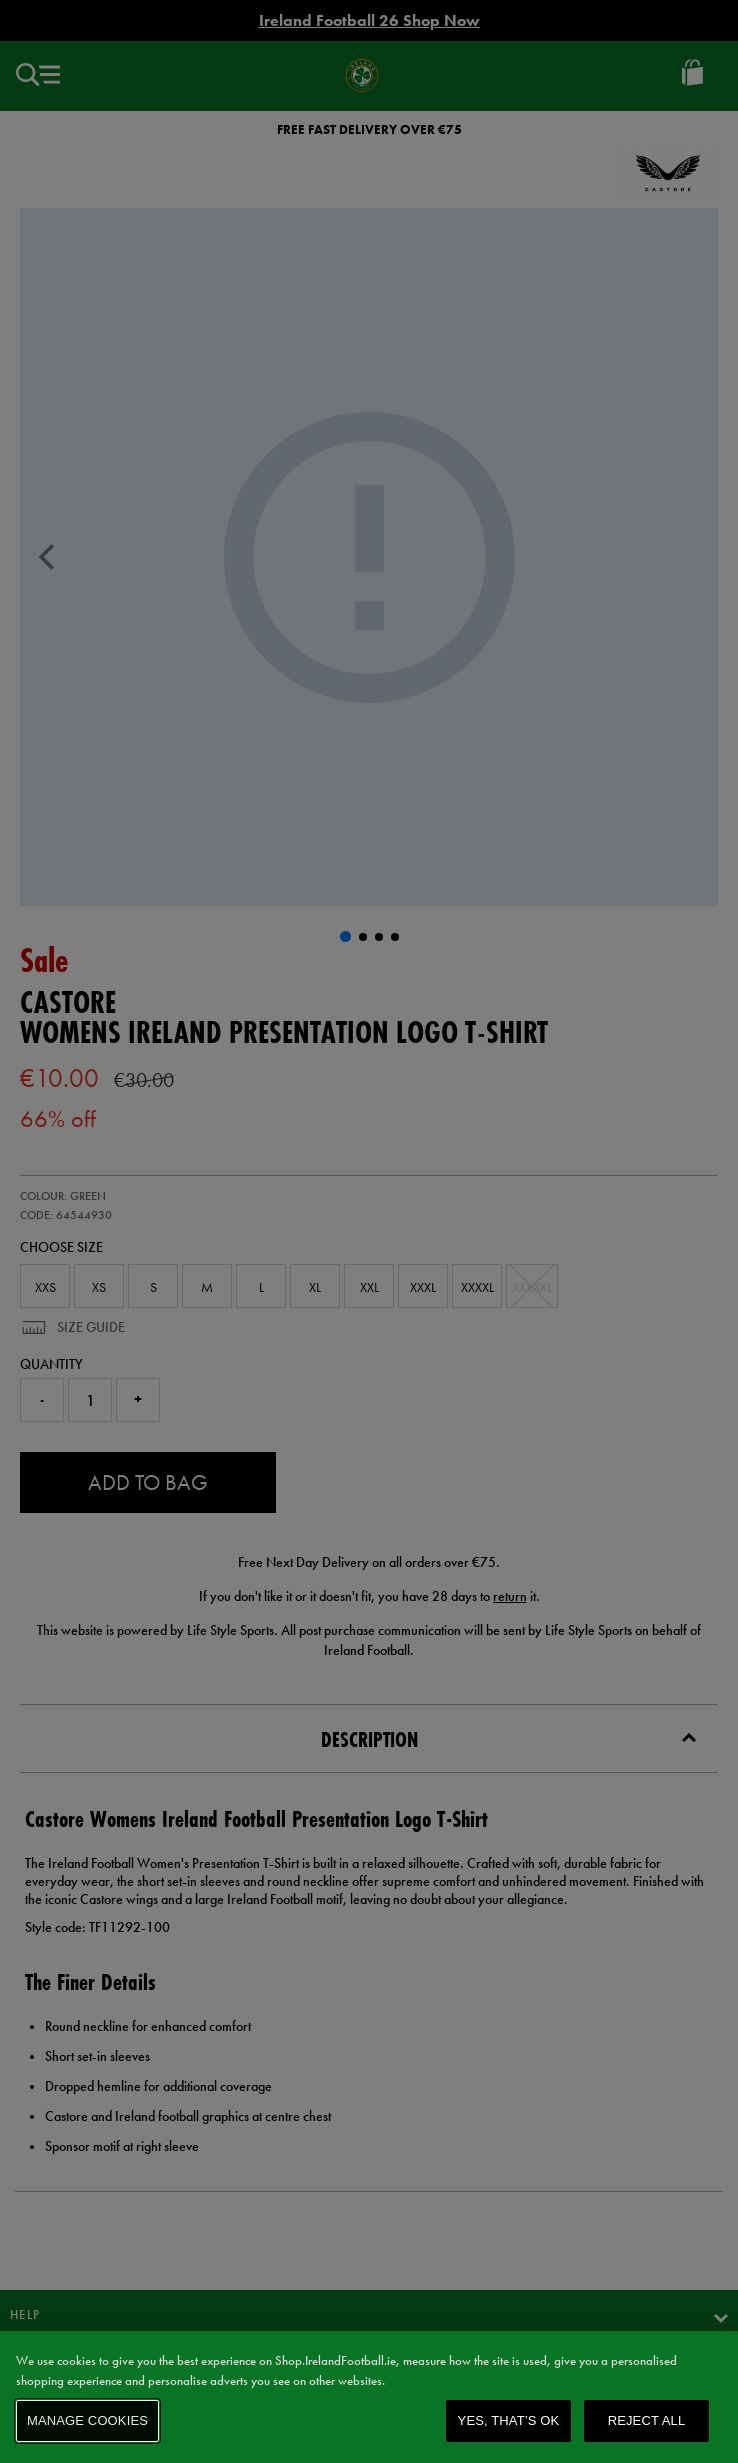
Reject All (647, 2420)
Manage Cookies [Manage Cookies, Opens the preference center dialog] (87, 2420)
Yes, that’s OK (509, 2420)
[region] (369, 2397)
